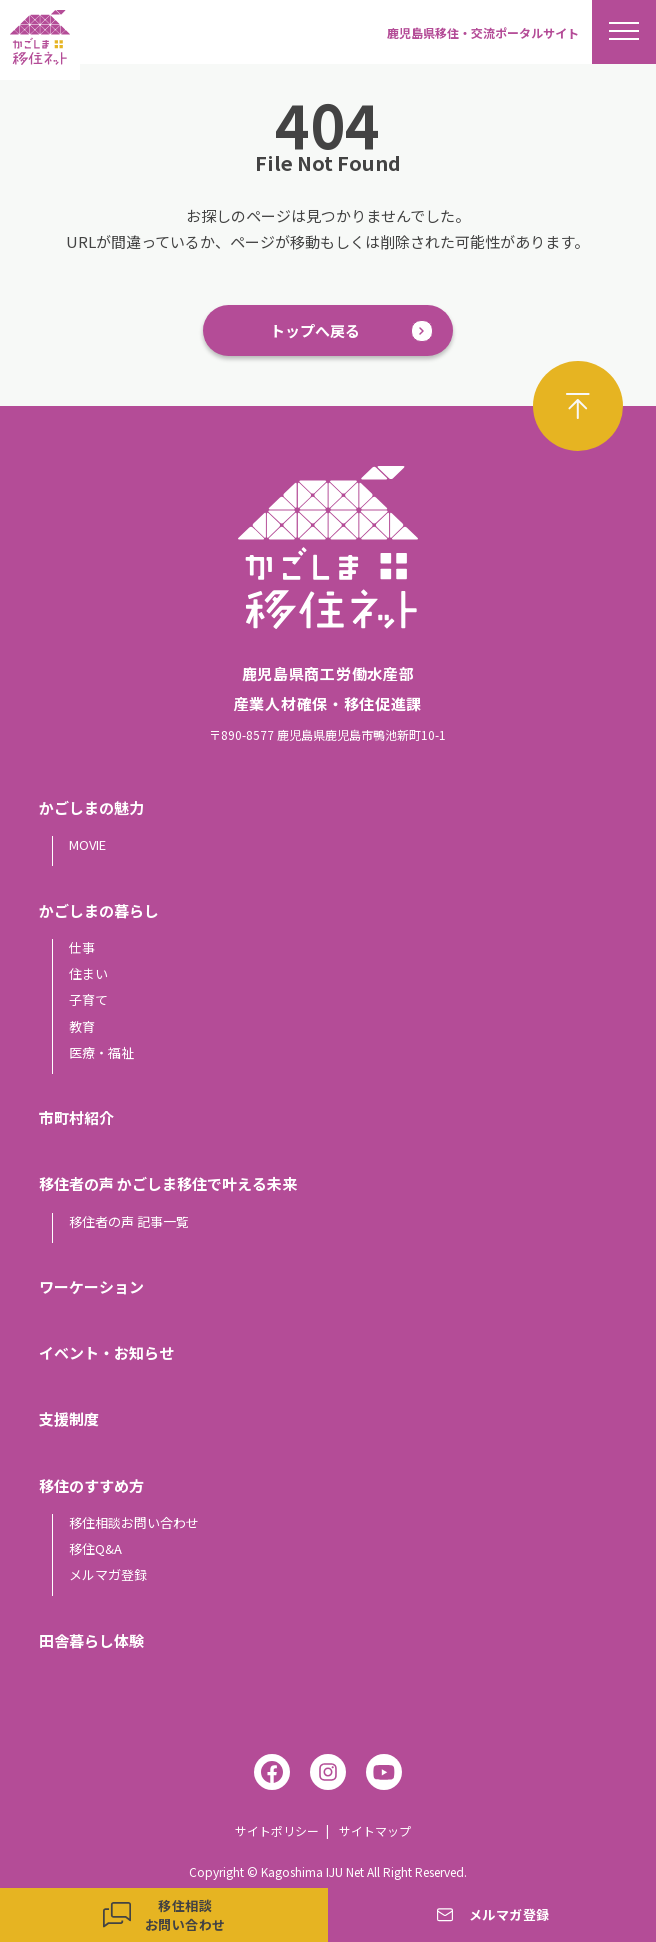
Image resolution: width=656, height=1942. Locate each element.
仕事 (82, 947)
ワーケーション (91, 1286)
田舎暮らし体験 (91, 1640)
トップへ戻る (315, 330)
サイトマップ (375, 1830)
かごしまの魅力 (91, 807)
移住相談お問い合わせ (134, 1522)
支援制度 (69, 1418)
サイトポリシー (277, 1830)
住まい (88, 973)
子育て (88, 999)
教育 (82, 1026)
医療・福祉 (101, 1052)
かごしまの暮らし (99, 910)
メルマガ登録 (108, 1574)
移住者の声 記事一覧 (129, 1221)
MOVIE (87, 844)
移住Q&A (95, 1548)
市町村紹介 (76, 1117)
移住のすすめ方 (91, 1485)
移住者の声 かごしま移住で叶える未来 (168, 1183)
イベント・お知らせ (106, 1352)
